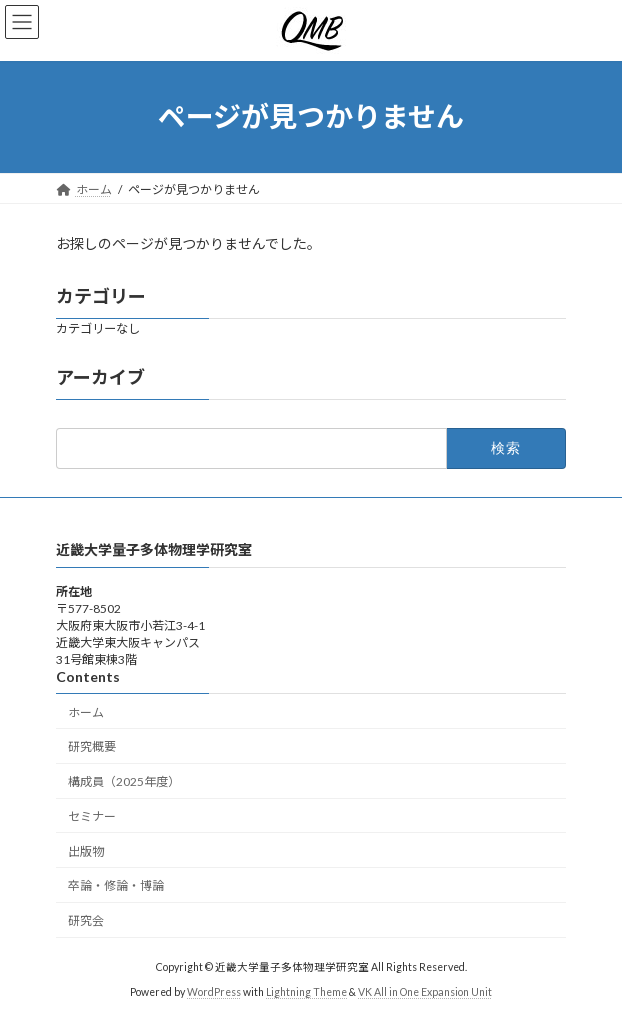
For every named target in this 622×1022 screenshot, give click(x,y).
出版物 (86, 850)
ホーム (86, 711)
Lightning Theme (306, 991)
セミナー (92, 815)
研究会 (86, 920)
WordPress (214, 991)
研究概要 (92, 746)
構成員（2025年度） (124, 781)
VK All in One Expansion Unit (425, 991)
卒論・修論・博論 (116, 885)
